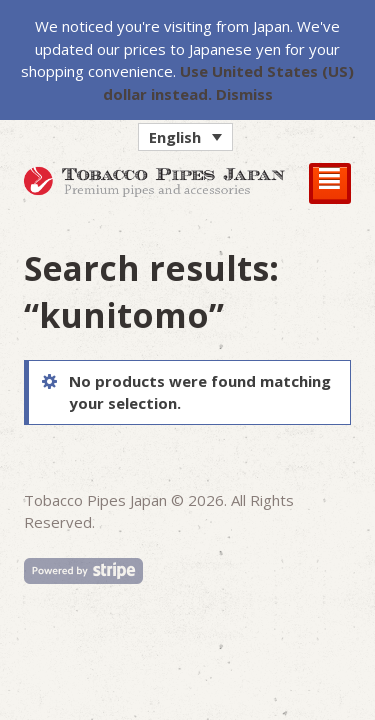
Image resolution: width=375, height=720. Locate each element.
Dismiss (244, 94)
